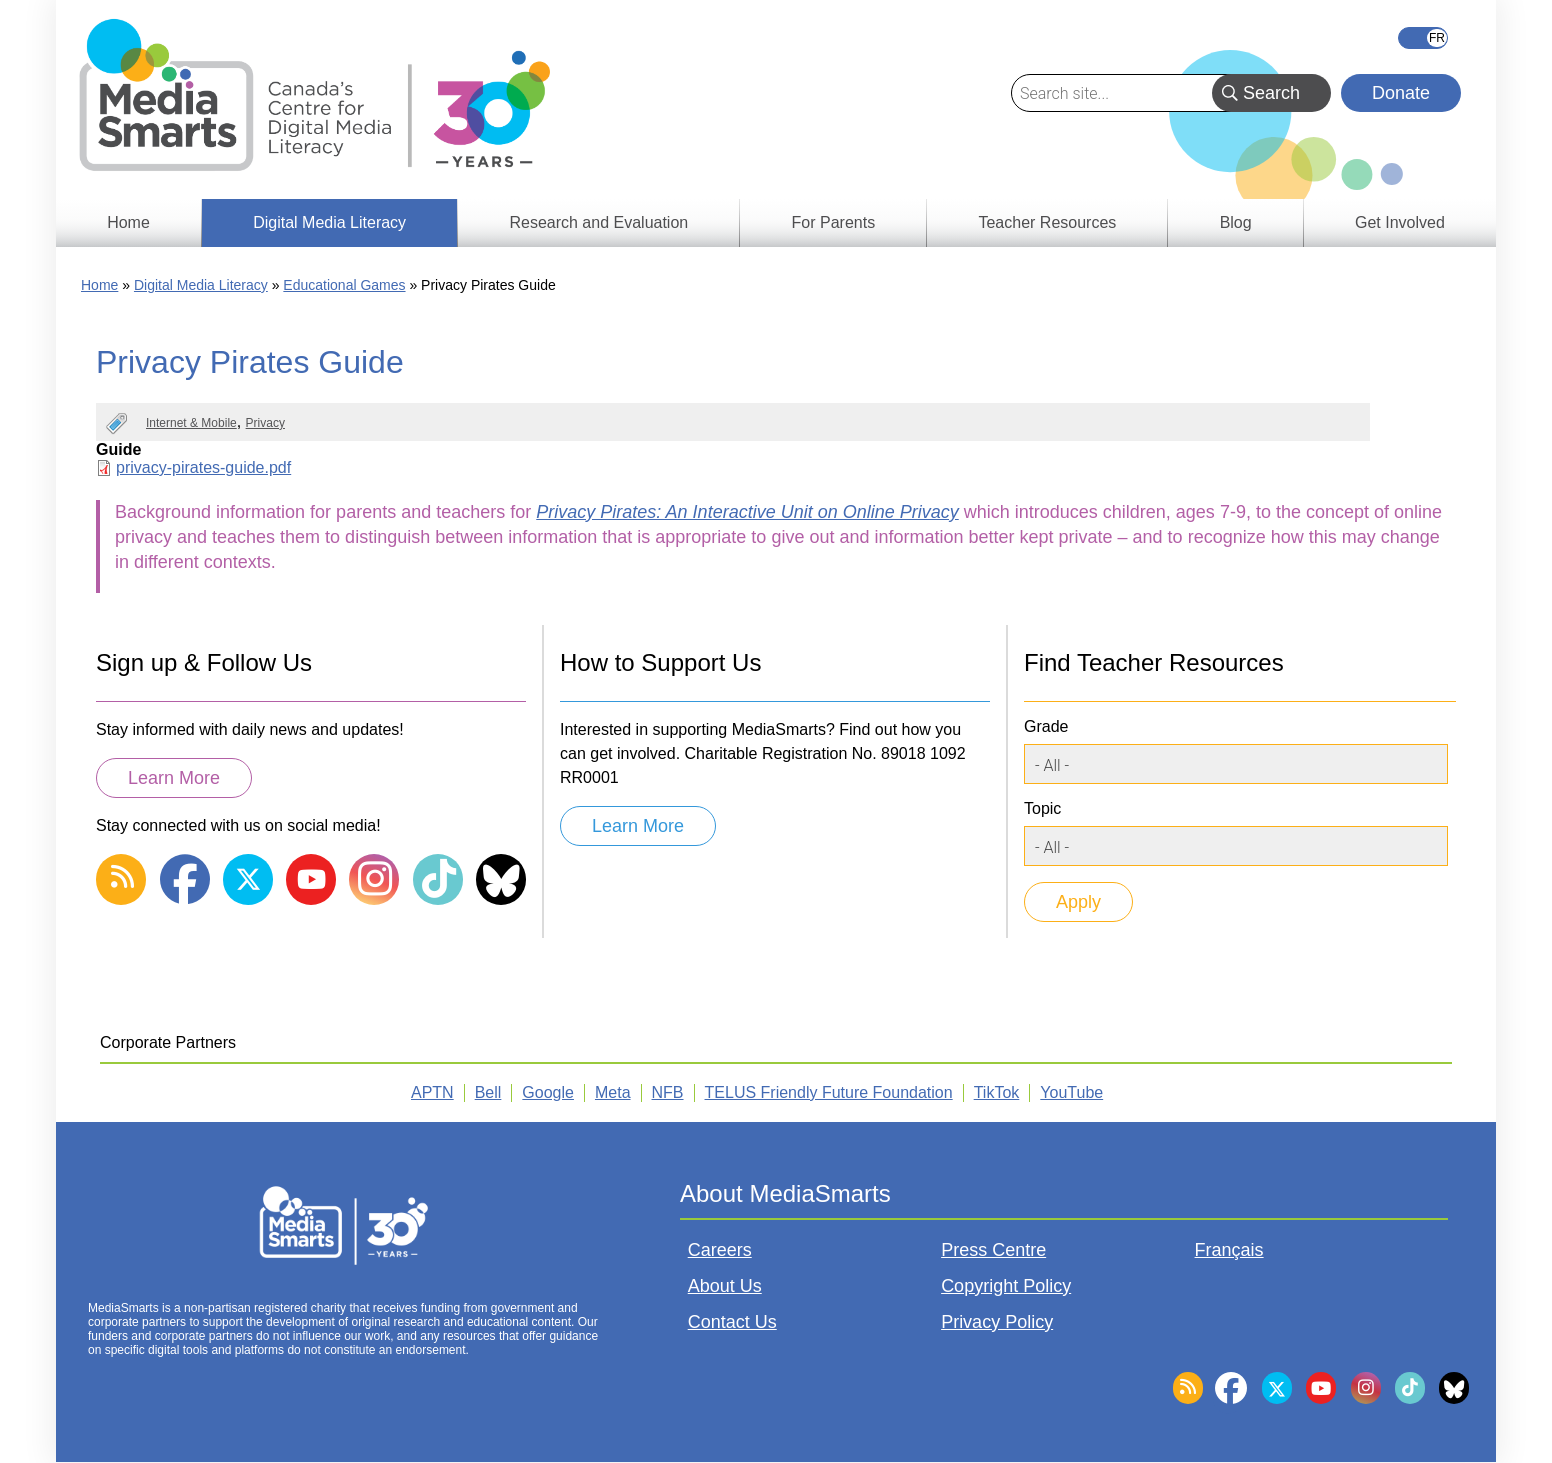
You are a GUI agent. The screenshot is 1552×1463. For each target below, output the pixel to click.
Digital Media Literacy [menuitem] (329, 222)
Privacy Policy (997, 1322)
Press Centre (993, 1250)
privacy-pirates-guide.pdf (203, 467)
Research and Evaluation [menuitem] (598, 222)
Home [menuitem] (128, 222)
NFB (668, 1092)
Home (99, 285)
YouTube (1071, 1092)
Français (1423, 38)
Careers (720, 1250)
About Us (725, 1286)
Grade (1046, 726)
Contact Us (732, 1322)
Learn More (174, 778)
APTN (432, 1092)
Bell (488, 1092)
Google (548, 1092)
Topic (1042, 808)
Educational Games (344, 285)
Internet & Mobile (191, 423)
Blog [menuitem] (1236, 222)
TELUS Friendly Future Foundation (829, 1092)
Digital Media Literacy (201, 285)
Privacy (265, 423)
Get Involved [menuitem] (1400, 222)
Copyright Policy (1006, 1286)
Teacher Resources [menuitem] (1047, 222)
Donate (1401, 93)
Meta (613, 1092)
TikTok (997, 1092)
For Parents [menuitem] (834, 222)
